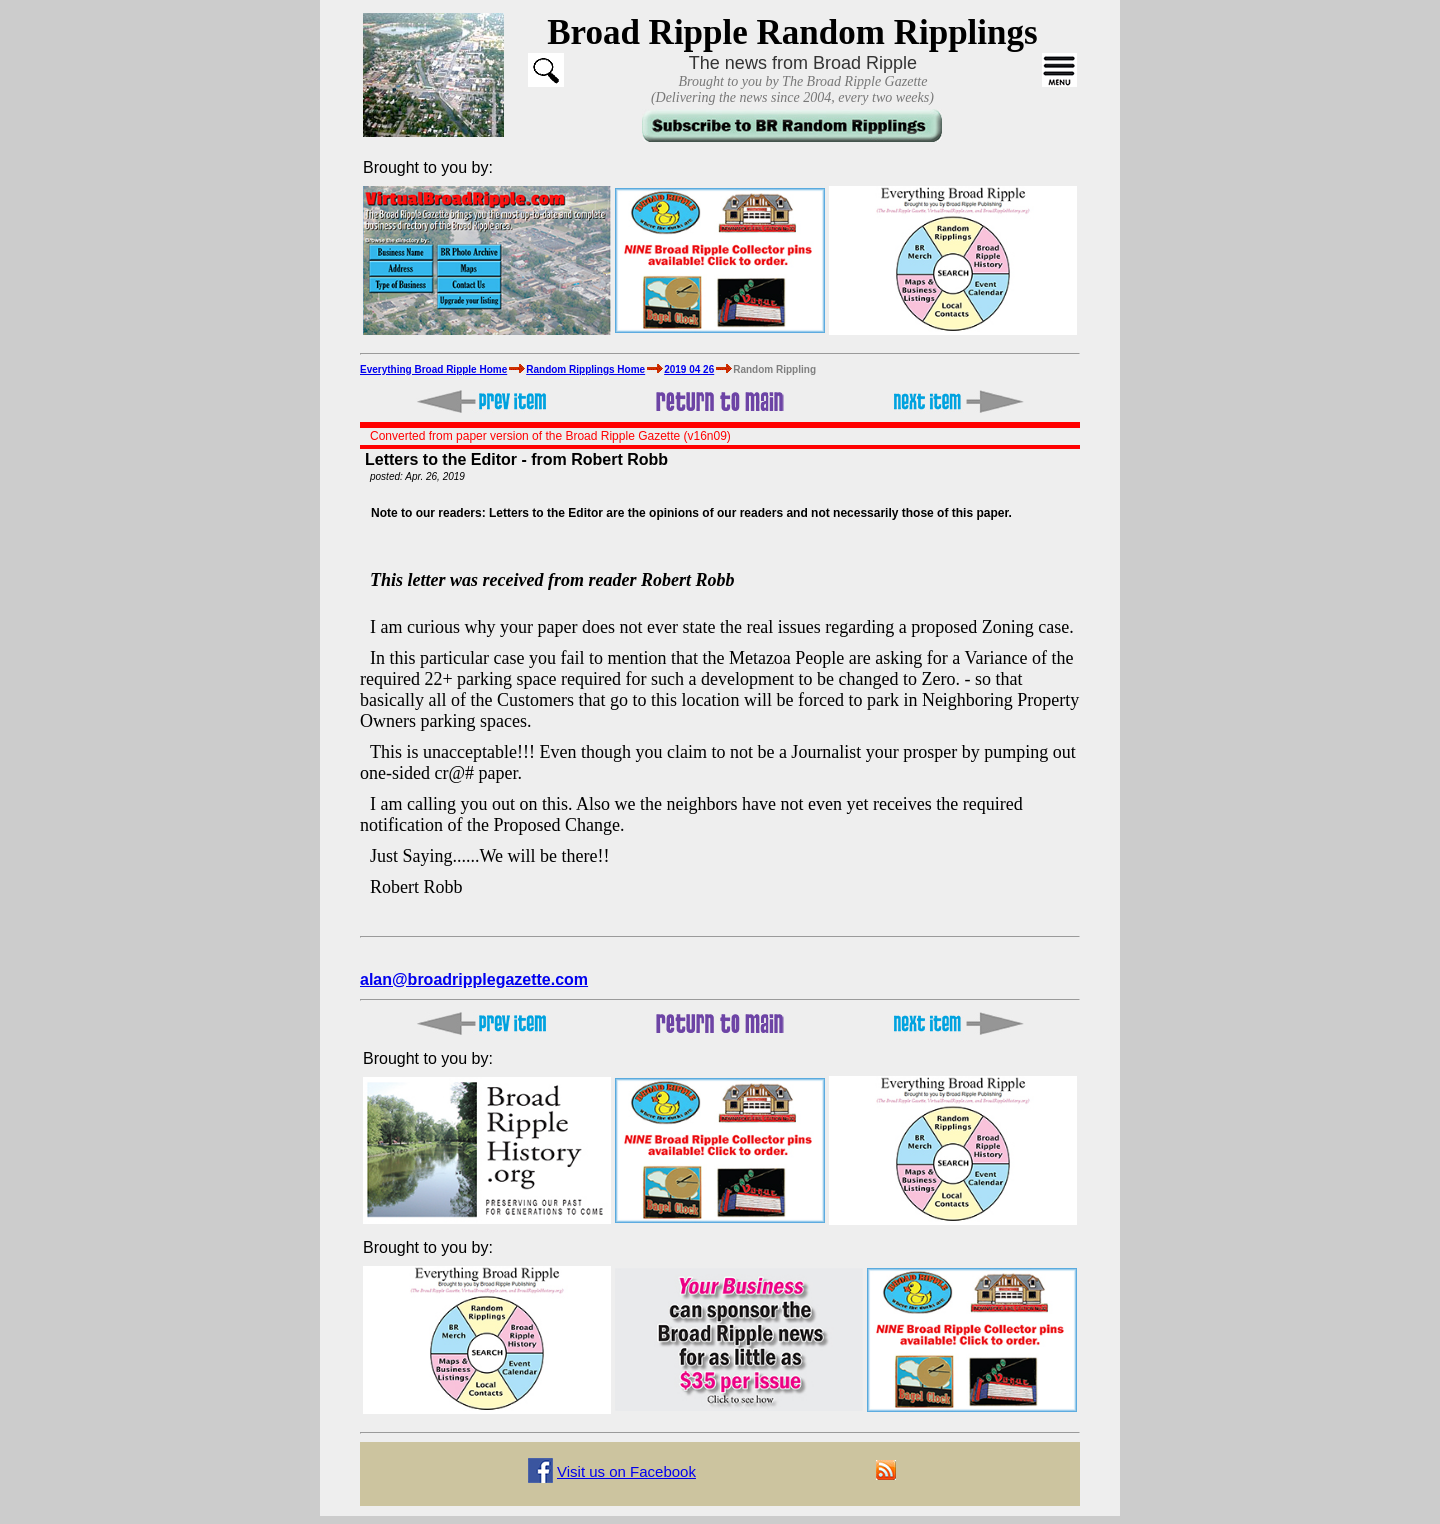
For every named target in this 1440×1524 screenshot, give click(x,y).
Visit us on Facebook (626, 1471)
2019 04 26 (689, 369)
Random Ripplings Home (585, 369)
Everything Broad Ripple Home (433, 369)
